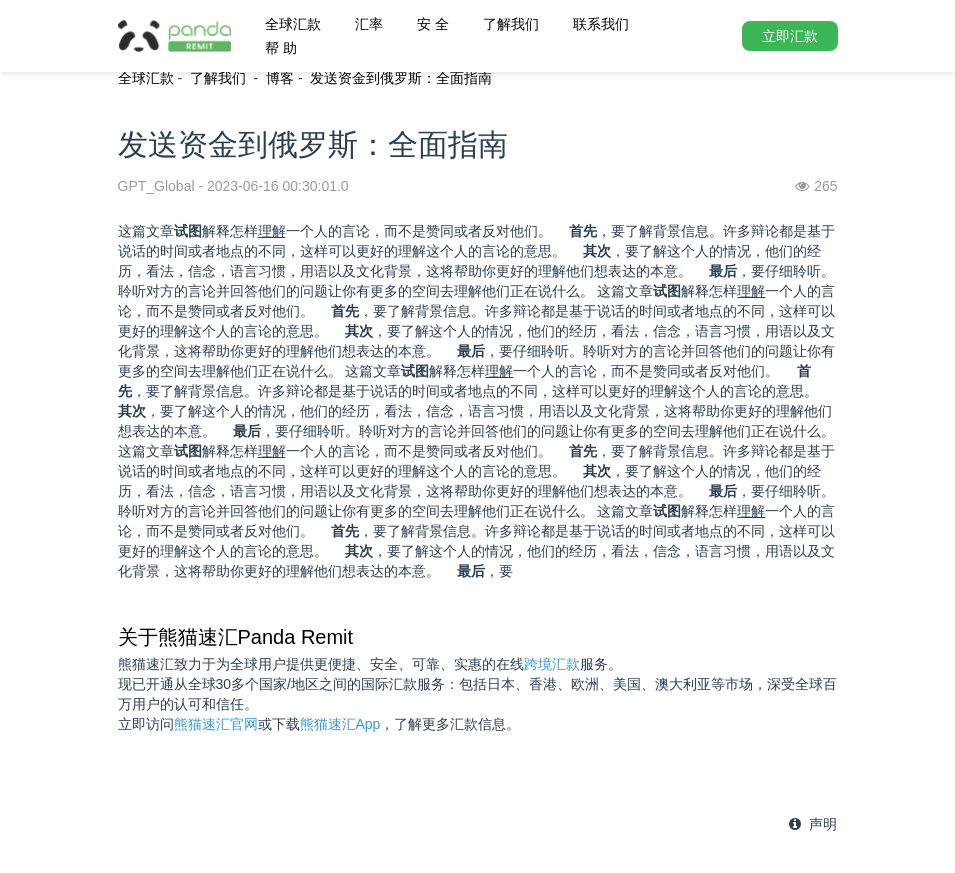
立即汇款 (790, 36)
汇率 (369, 24)
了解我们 (511, 24)
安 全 (433, 24)
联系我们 (601, 24)
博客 (280, 78)
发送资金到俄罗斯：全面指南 (401, 78)
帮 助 (281, 48)
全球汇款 (293, 24)
